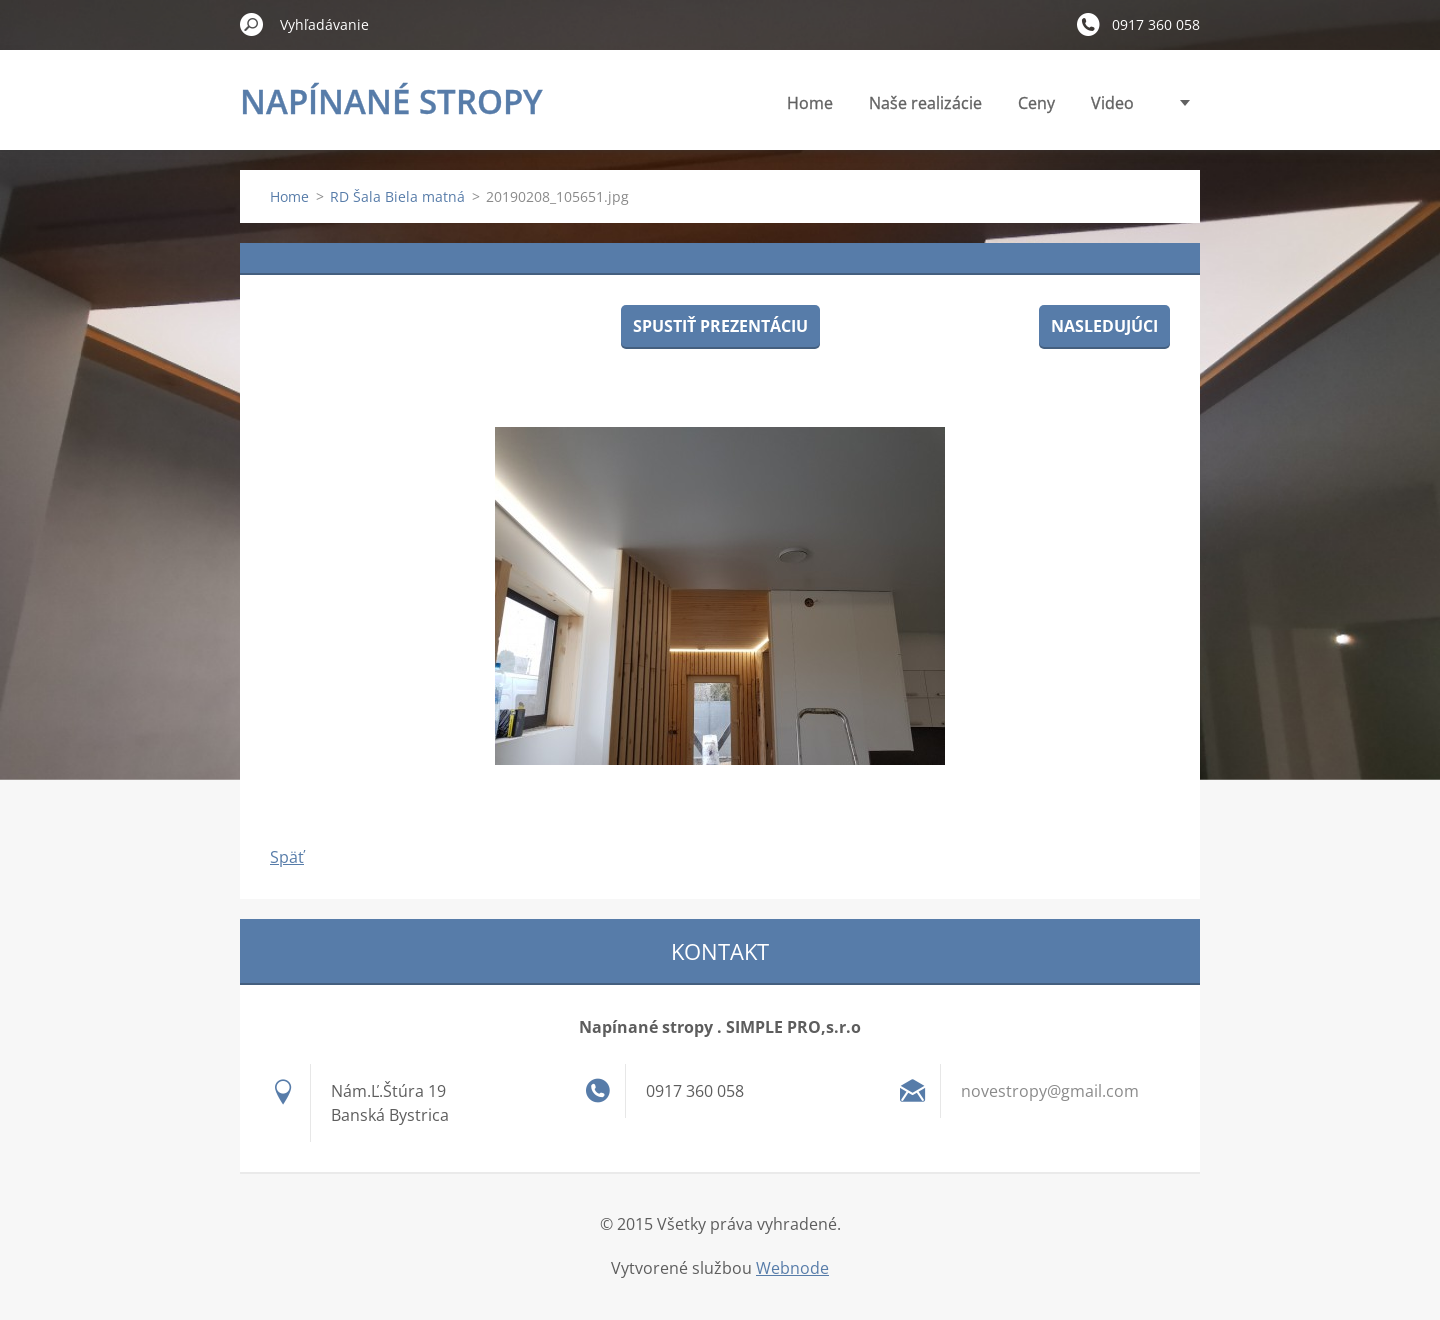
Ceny (1036, 103)
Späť (287, 857)
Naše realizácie (925, 103)
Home (810, 103)
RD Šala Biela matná (397, 196)
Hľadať (252, 24)
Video (1112, 103)
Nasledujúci (1104, 326)
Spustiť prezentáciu (720, 326)
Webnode (792, 1268)
